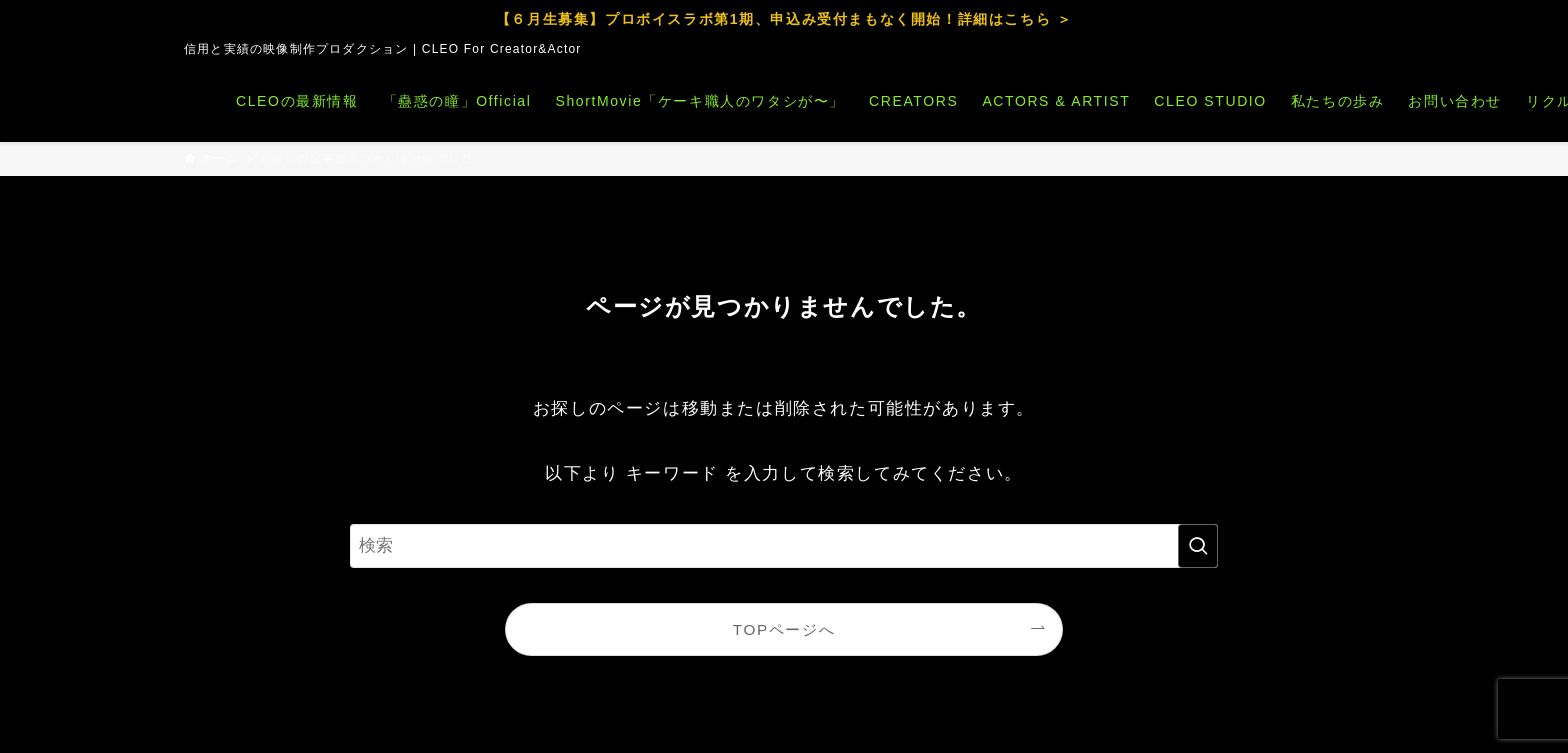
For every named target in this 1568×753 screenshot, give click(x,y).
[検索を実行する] (1198, 546)
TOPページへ (784, 629)
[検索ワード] (784, 546)
